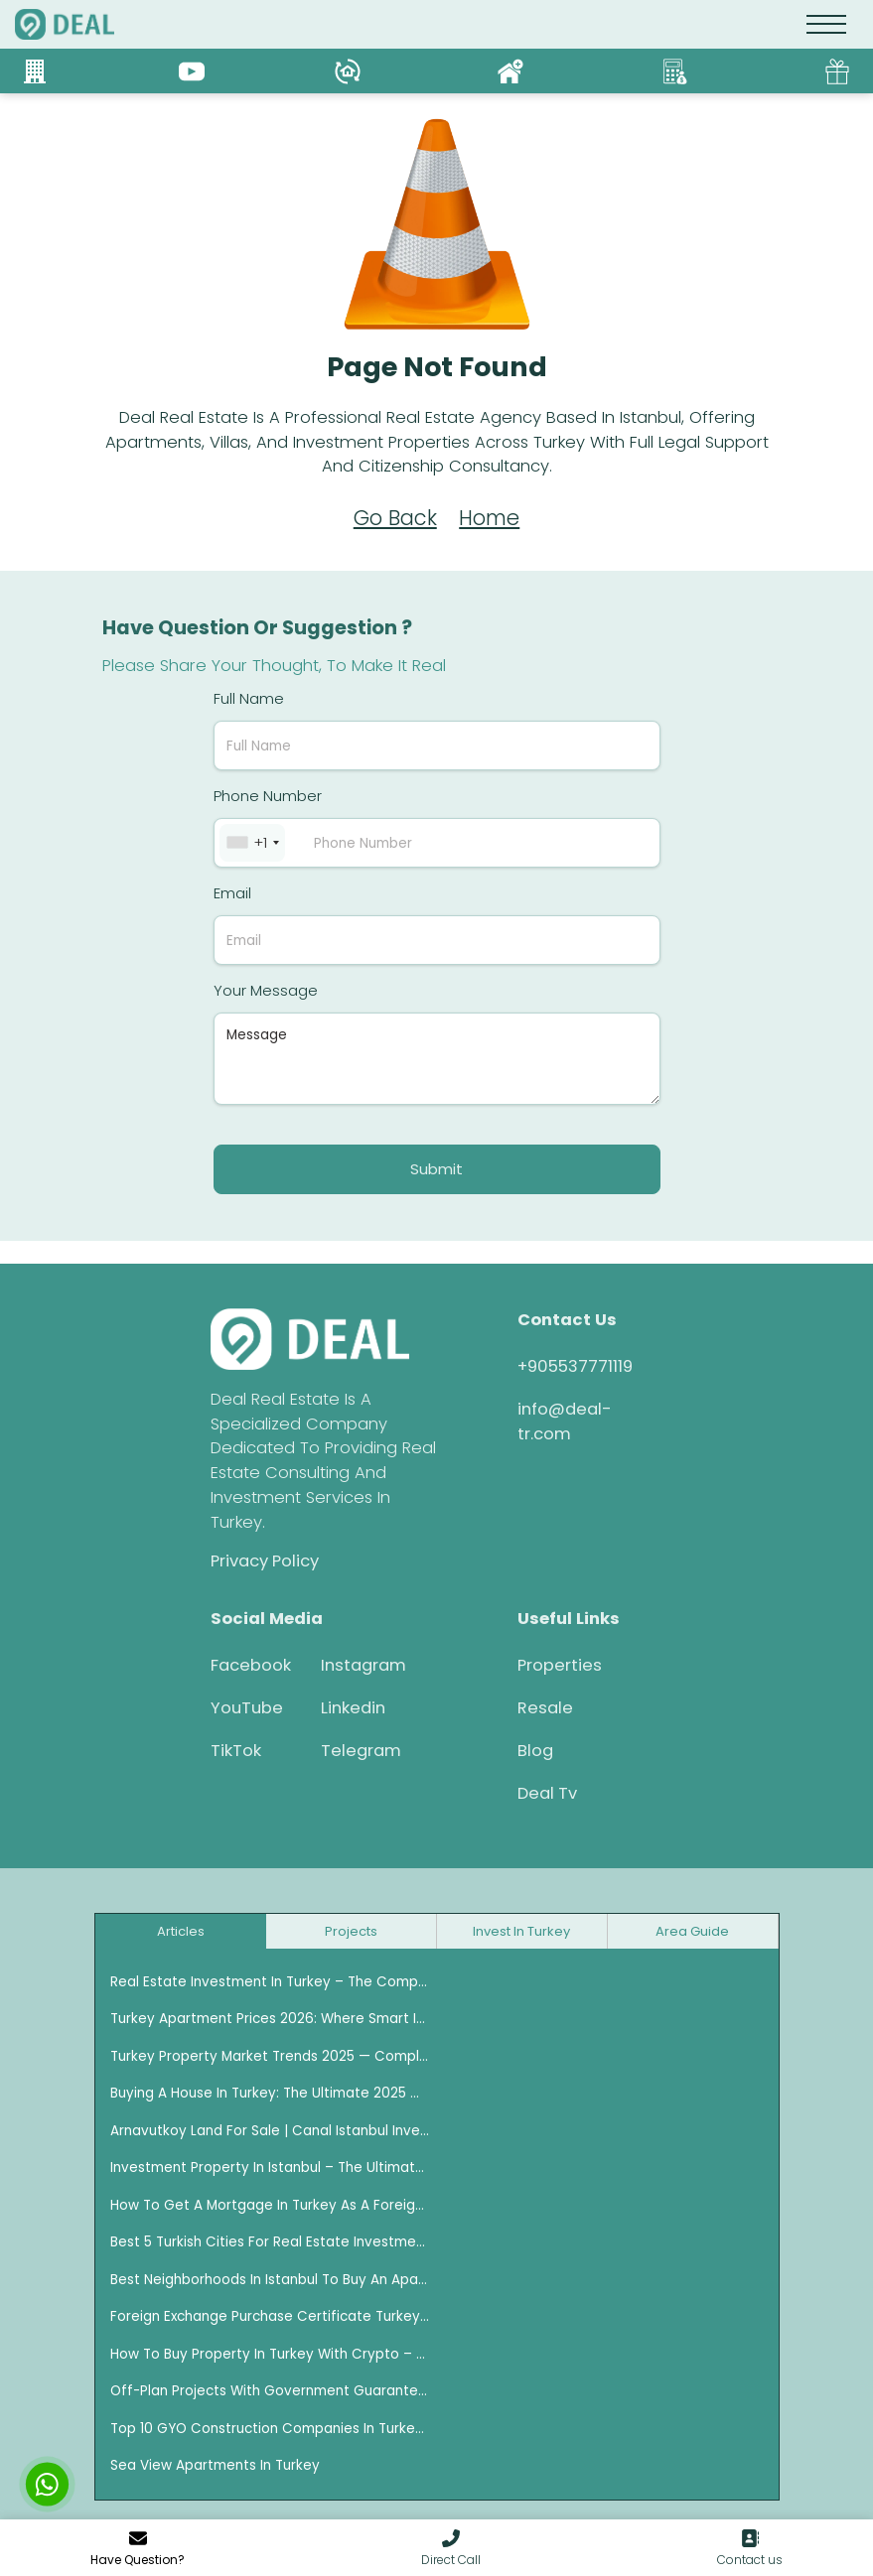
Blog (535, 1750)
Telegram (361, 1750)
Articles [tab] (181, 1931)
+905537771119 (575, 1366)
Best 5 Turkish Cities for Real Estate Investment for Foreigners (270, 2242)
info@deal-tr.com (564, 1421)
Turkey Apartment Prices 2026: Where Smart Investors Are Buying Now (270, 2018)
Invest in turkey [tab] (521, 1931)
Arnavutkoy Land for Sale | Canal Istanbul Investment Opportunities (270, 2130)
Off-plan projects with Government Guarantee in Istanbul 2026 (270, 2390)
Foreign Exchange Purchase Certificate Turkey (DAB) (270, 2316)
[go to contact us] (750, 2549)
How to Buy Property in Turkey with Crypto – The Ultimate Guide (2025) (270, 2354)
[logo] (64, 24)
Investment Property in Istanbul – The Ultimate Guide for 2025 (270, 2167)
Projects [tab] (351, 1931)
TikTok (236, 1750)
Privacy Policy (265, 1561)
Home (489, 517)
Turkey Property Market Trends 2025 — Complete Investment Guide (270, 2056)
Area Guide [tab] (692, 1931)
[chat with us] (47, 2484)
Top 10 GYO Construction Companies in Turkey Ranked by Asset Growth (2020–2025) (270, 2428)
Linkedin (353, 1707)
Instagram (361, 1665)
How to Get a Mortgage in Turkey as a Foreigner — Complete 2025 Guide (270, 2205)
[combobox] (252, 843)
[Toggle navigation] (827, 24)
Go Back (395, 517)
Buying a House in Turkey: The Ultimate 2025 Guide (270, 2093)
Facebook (251, 1665)
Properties (559, 1665)
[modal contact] (137, 2549)
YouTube (247, 1707)
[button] (451, 2549)
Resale (545, 1707)
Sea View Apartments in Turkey (215, 2465)
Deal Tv (547, 1793)
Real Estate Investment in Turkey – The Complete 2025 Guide (270, 1981)
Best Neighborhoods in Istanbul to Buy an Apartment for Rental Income (270, 2279)
